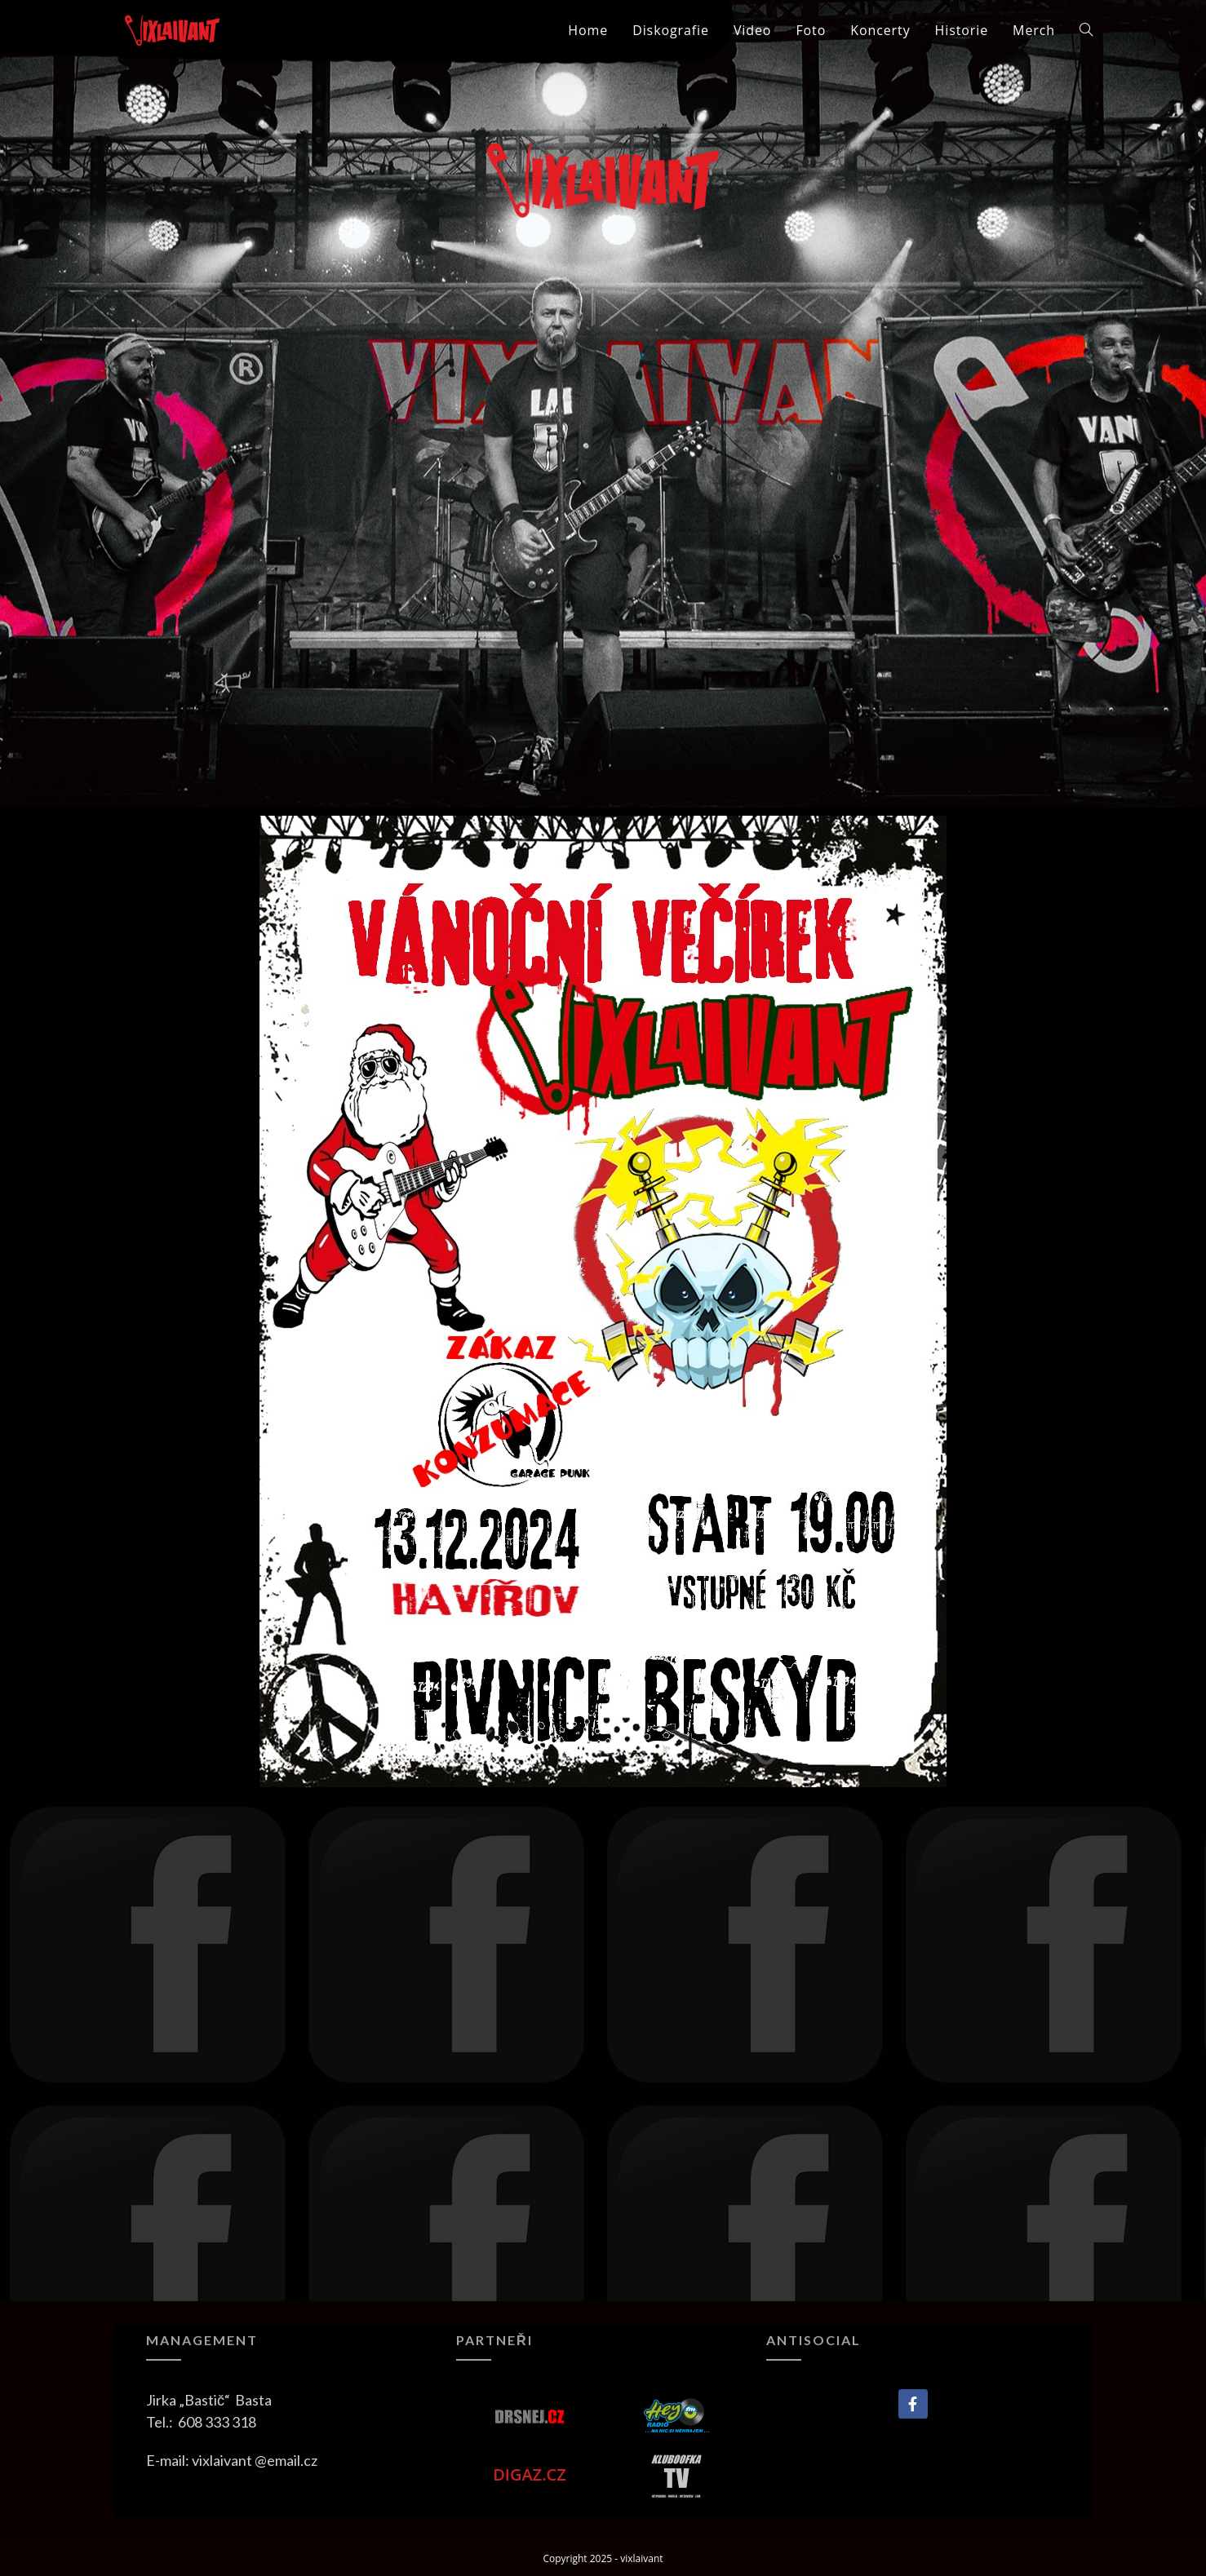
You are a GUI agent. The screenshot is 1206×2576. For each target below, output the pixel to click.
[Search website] (1086, 30)
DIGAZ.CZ (529, 2474)
